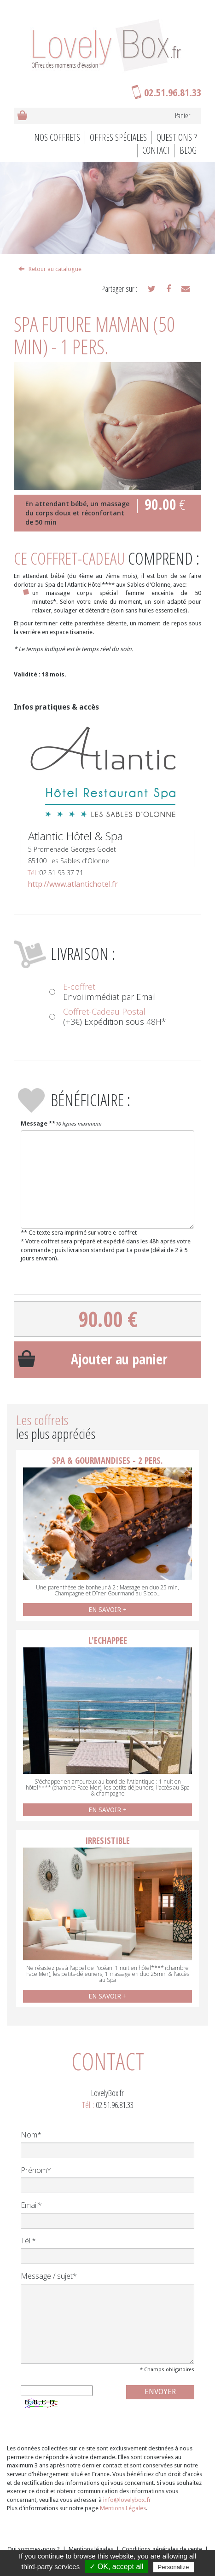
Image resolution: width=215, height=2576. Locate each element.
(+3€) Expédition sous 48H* (107, 1017)
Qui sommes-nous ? (33, 2549)
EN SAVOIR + (107, 1609)
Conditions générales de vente (162, 2549)
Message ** (38, 1123)
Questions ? (177, 137)
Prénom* (36, 2170)
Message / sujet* (49, 2276)
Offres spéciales (118, 137)
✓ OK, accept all (116, 2566)
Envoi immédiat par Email (102, 992)
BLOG (188, 150)
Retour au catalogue (49, 269)
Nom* (31, 2135)
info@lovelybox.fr (127, 2499)
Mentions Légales (123, 2508)
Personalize (173, 2567)
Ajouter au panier (119, 1359)
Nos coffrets (57, 137)
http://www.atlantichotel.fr (73, 884)
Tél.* (28, 2240)
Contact (156, 150)
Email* (31, 2205)
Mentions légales (91, 2549)
